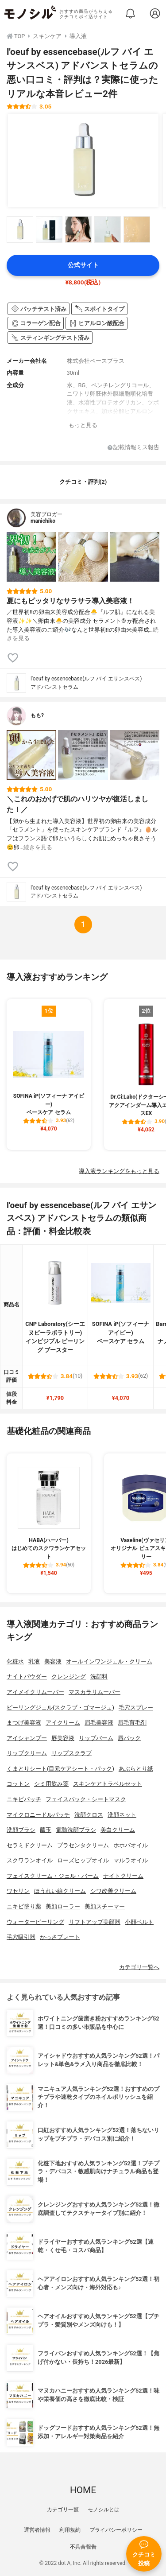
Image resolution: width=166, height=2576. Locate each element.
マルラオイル (130, 1860)
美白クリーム (117, 1829)
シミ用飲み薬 (51, 1783)
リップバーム (96, 1738)
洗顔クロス (88, 1814)
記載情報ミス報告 (133, 448)
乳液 (34, 1661)
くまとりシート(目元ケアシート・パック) (60, 1768)
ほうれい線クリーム (60, 1891)
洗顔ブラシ (21, 1829)
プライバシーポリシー (116, 2530)
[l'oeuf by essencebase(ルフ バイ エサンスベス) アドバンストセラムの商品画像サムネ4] (107, 229)
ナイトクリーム (123, 1876)
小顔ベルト (139, 1922)
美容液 (53, 1661)
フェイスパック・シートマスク (86, 1799)
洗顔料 (99, 1676)
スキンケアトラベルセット (107, 1783)
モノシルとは (104, 2509)
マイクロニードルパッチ (38, 1814)
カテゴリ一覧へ (139, 1967)
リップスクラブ (71, 1753)
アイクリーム (63, 1722)
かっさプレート (60, 1937)
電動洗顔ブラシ (76, 1829)
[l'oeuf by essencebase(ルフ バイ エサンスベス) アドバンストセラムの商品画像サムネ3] (78, 229)
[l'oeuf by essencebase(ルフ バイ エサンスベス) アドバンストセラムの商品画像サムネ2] (49, 229)
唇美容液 (62, 1738)
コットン (18, 1783)
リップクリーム (27, 1753)
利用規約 (70, 2530)
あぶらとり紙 (136, 1768)
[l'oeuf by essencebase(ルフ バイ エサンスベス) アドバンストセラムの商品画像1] (83, 160)
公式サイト (83, 265)
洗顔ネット (122, 1814)
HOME (83, 2490)
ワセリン (18, 1891)
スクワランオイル (30, 1860)
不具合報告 (83, 2547)
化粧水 (15, 1661)
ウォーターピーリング (35, 1922)
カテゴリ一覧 (63, 2509)
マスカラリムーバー (94, 1692)
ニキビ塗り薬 (24, 1906)
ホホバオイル (130, 1845)
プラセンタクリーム (83, 1845)
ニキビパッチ (24, 1799)
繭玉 (45, 1829)
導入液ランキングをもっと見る (119, 1171)
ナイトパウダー (27, 1676)
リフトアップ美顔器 (94, 1922)
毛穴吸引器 (21, 1937)
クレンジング (68, 1676)
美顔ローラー (63, 1906)
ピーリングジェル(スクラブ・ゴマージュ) (60, 1707)
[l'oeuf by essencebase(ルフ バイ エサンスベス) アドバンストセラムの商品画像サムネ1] (20, 229)
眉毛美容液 (99, 1722)
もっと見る (83, 425)
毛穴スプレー (136, 1707)
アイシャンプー (27, 1738)
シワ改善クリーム (113, 1891)
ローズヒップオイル (83, 1860)
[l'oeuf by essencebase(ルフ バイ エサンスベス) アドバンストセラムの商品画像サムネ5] (137, 229)
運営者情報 (37, 2530)
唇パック (129, 1738)
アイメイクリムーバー (35, 1692)
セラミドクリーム (30, 1845)
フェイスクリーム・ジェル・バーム (53, 1876)
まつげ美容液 (24, 1722)
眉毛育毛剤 (132, 1722)
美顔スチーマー (105, 1906)
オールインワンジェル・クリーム (109, 1661)
